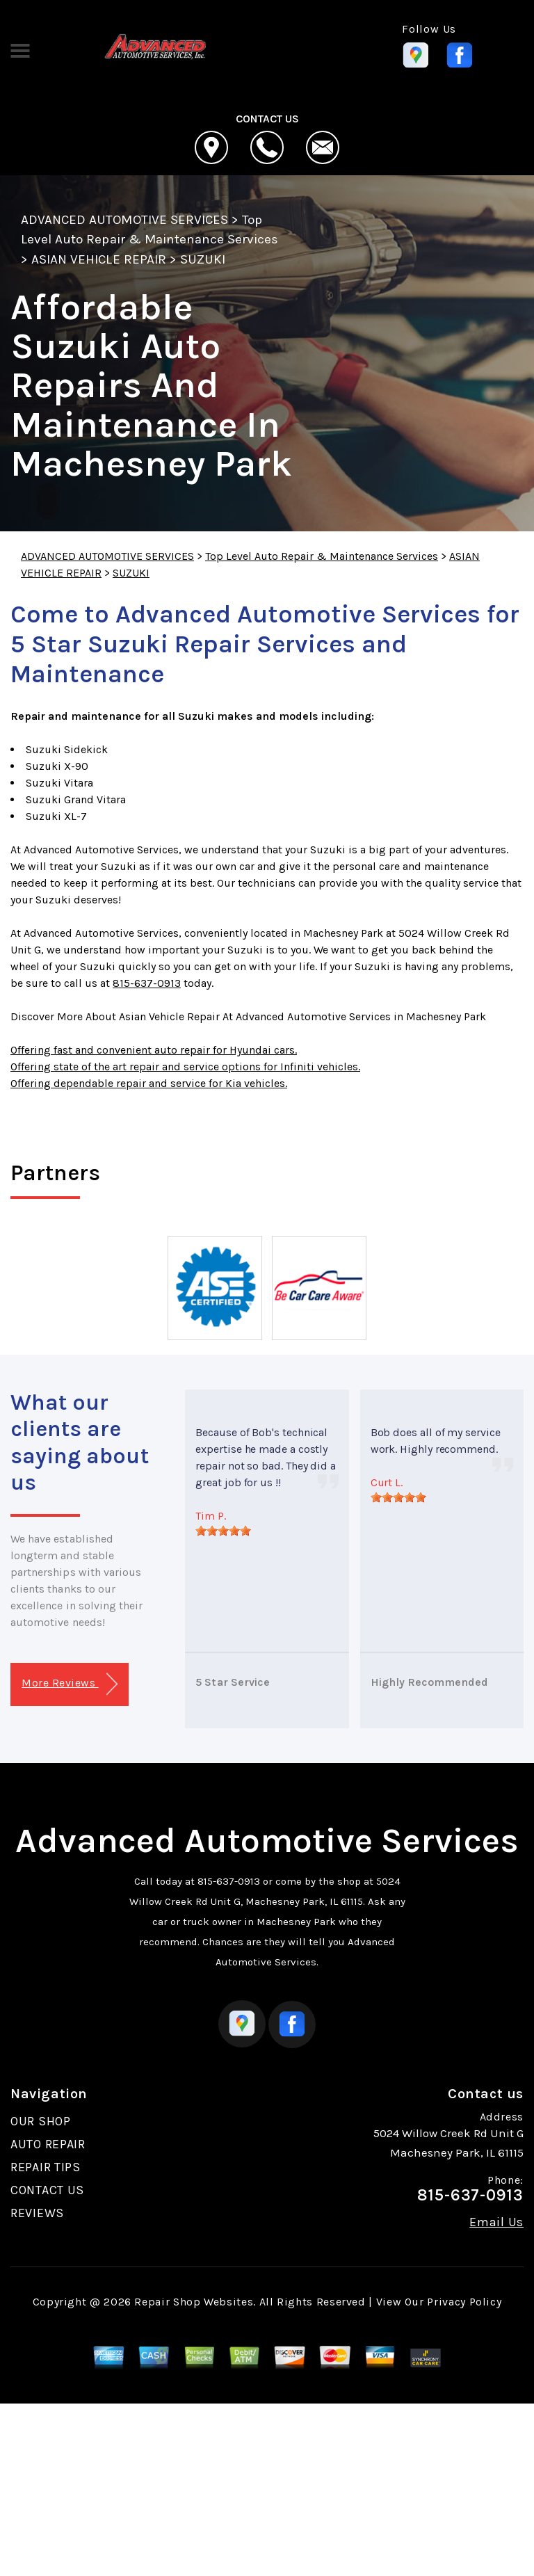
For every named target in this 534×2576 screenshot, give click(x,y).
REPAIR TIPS (45, 2167)
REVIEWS (37, 2213)
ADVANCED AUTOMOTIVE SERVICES (124, 219)
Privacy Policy (464, 2301)
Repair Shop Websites (193, 2301)
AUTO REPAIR (48, 2144)
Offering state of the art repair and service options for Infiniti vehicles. (185, 1066)
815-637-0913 (147, 983)
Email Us (496, 2222)
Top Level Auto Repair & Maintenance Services (321, 556)
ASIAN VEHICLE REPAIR (98, 259)
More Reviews (69, 1684)
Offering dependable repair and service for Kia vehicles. (148, 1083)
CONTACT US (47, 2190)
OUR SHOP (40, 2121)
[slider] (223, 1530)
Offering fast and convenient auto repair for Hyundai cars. (153, 1049)
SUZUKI (202, 259)
